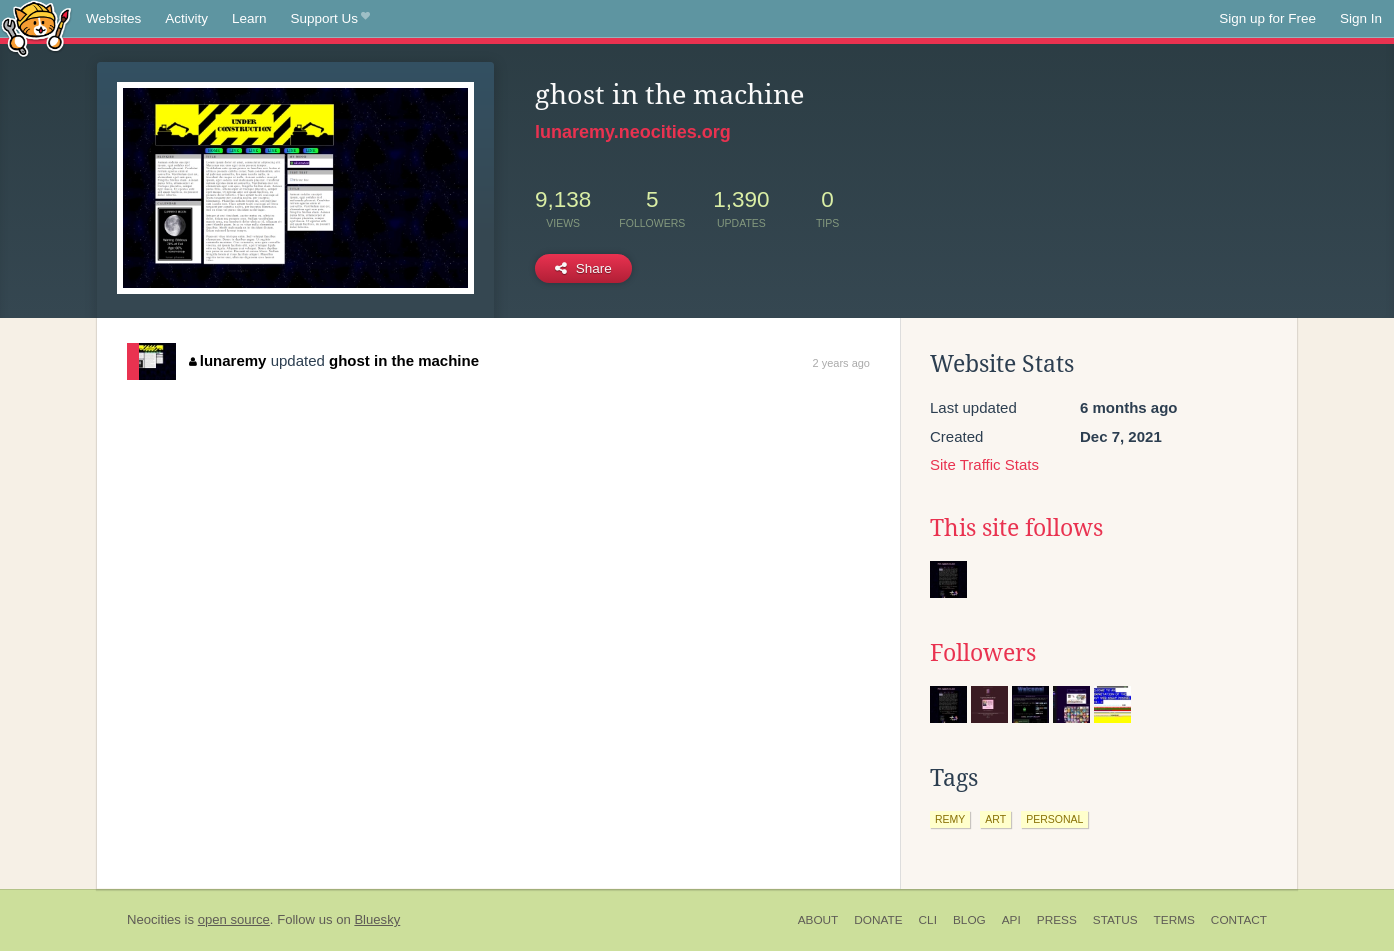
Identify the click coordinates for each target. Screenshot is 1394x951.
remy (950, 819)
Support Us (330, 19)
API (1011, 920)
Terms (1174, 920)
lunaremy (227, 360)
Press (1057, 920)
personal (1054, 819)
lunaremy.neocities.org (633, 132)
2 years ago (841, 363)
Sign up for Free (1267, 18)
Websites (113, 18)
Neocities (154, 919)
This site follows (1016, 528)
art (995, 819)
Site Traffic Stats (984, 464)
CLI (928, 920)
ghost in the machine (404, 360)
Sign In (1361, 18)
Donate (878, 920)
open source (234, 919)
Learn (249, 18)
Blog (969, 920)
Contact (1239, 920)
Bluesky (377, 919)
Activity (186, 18)
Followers (983, 653)
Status (1115, 920)
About (818, 920)
